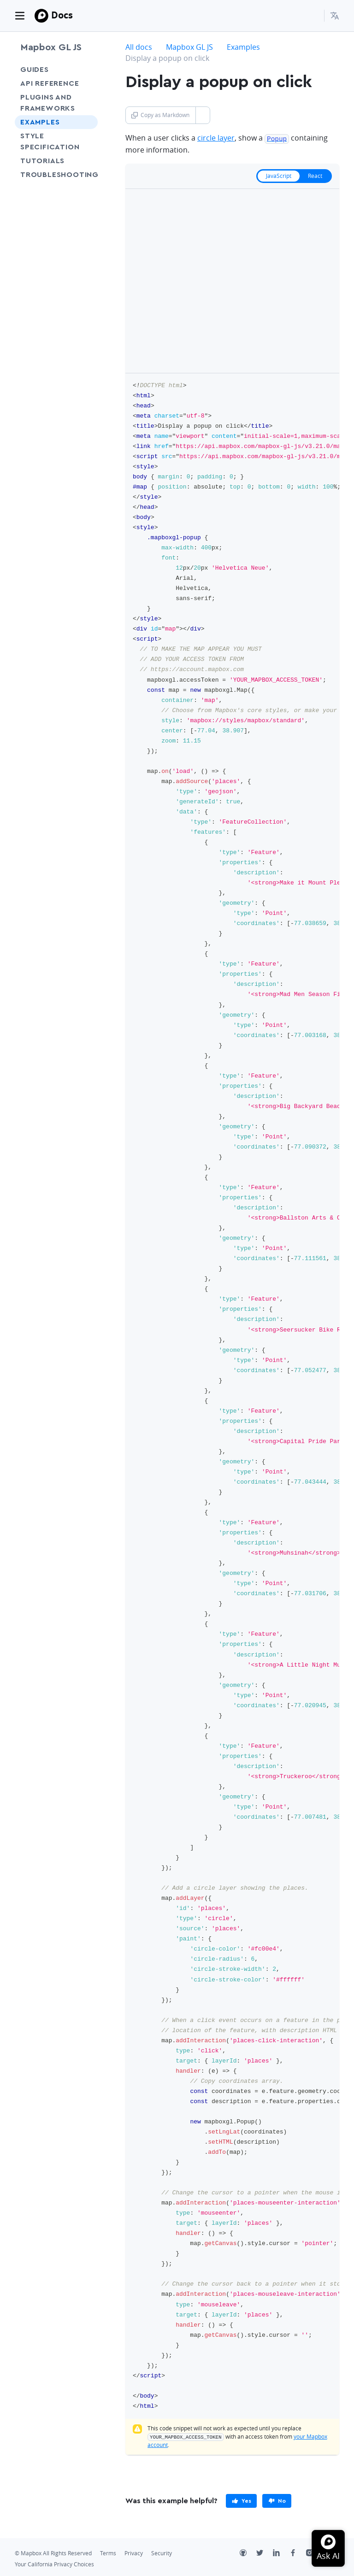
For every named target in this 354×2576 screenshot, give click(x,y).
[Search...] (313, 16)
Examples (39, 122)
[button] (334, 15)
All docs (138, 47)
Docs (62, 15)
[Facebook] (297, 2553)
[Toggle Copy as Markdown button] (202, 115)
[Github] (248, 2553)
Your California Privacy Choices (54, 2563)
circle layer (216, 138)
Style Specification (56, 141)
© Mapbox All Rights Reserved (53, 2552)
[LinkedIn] (281, 2553)
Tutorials (56, 161)
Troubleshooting (56, 180)
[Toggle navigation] (19, 15)
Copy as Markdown (160, 115)
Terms (108, 2552)
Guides (34, 69)
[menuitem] (334, 15)
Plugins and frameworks (47, 103)
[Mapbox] (41, 15)
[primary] (241, 2500)
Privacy (133, 2552)
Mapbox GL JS (51, 47)
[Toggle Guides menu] (88, 70)
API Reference (49, 83)
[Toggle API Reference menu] (88, 83)
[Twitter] (264, 2553)
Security (161, 2552)
